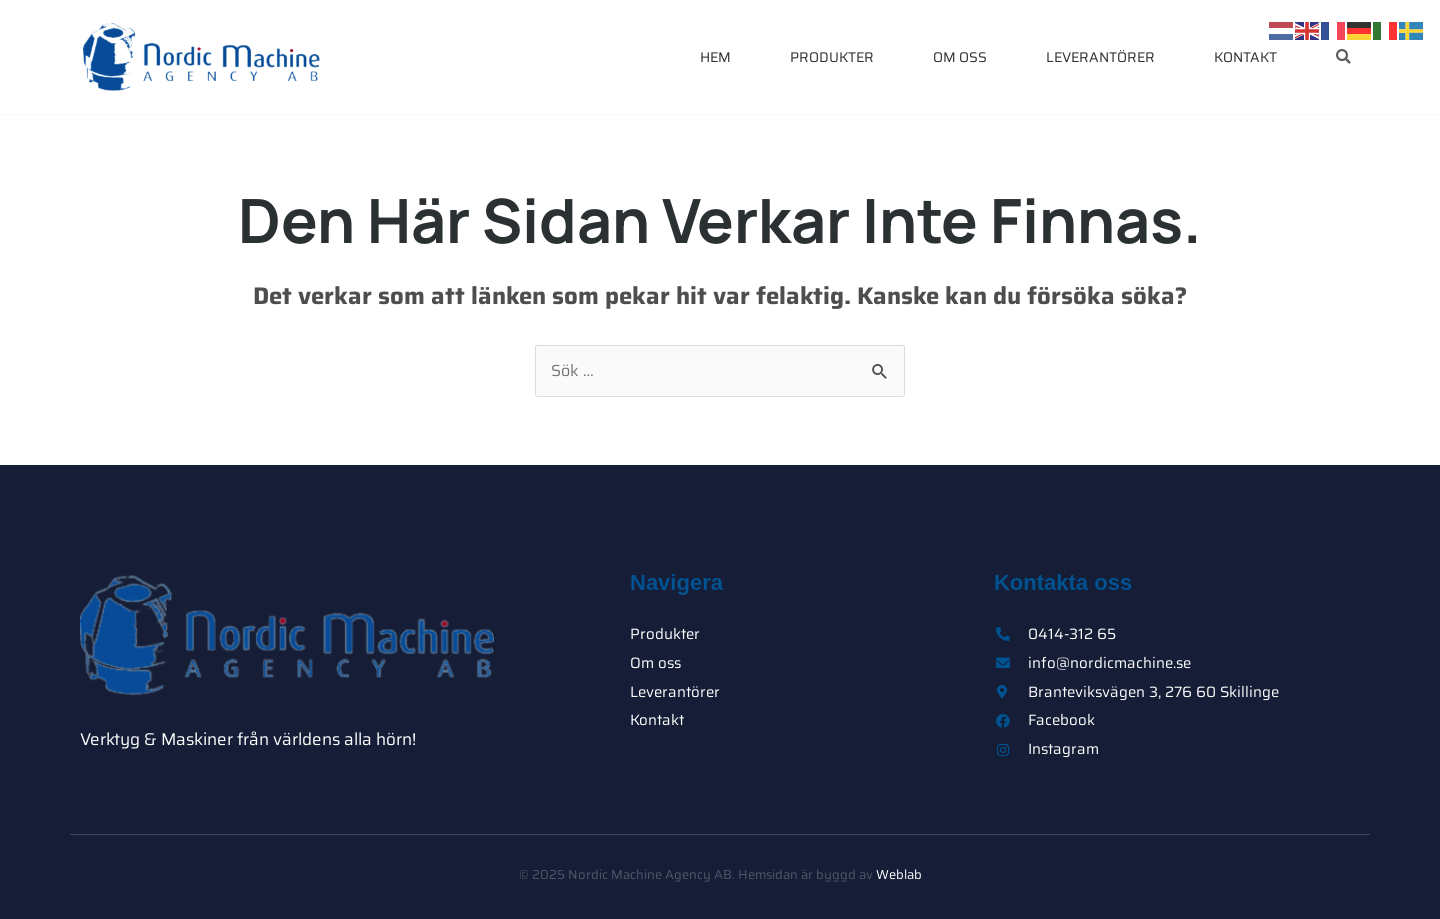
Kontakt (1245, 57)
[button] (1343, 57)
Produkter (832, 57)
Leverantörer (1100, 57)
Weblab (899, 874)
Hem (715, 57)
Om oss (960, 57)
